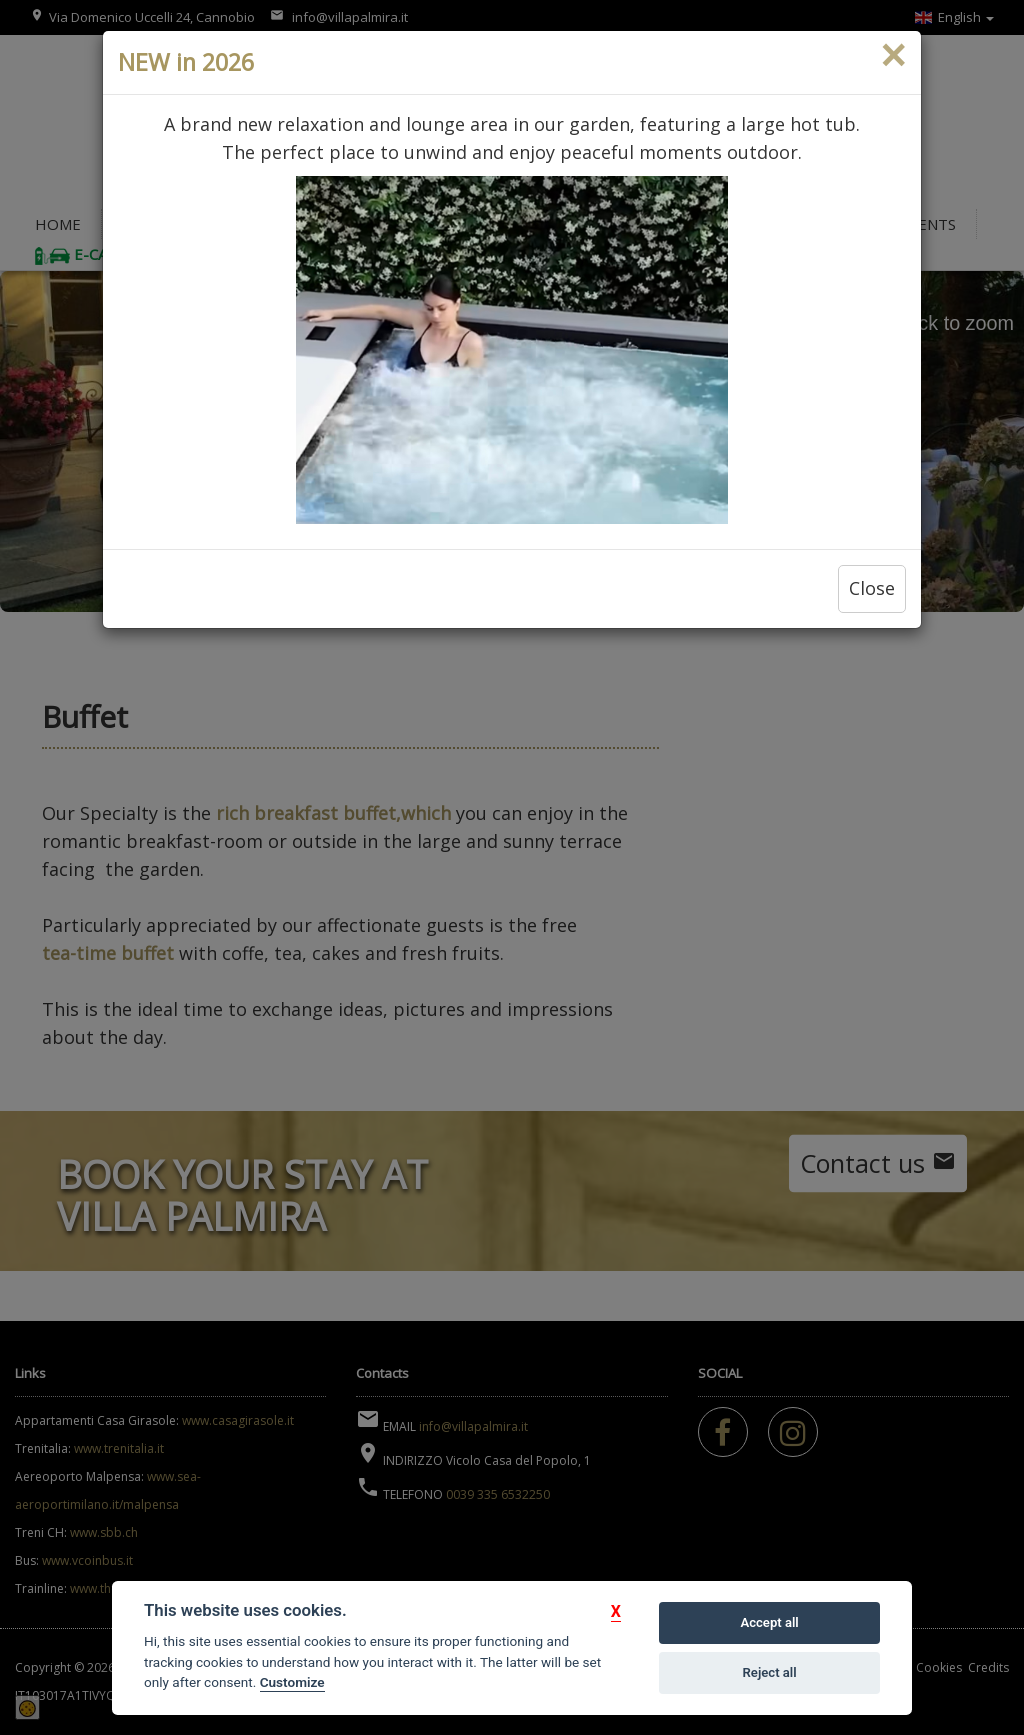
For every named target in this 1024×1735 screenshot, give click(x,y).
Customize (292, 1682)
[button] (616, 1611)
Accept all (769, 1622)
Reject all (770, 1672)
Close (872, 588)
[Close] (893, 55)
